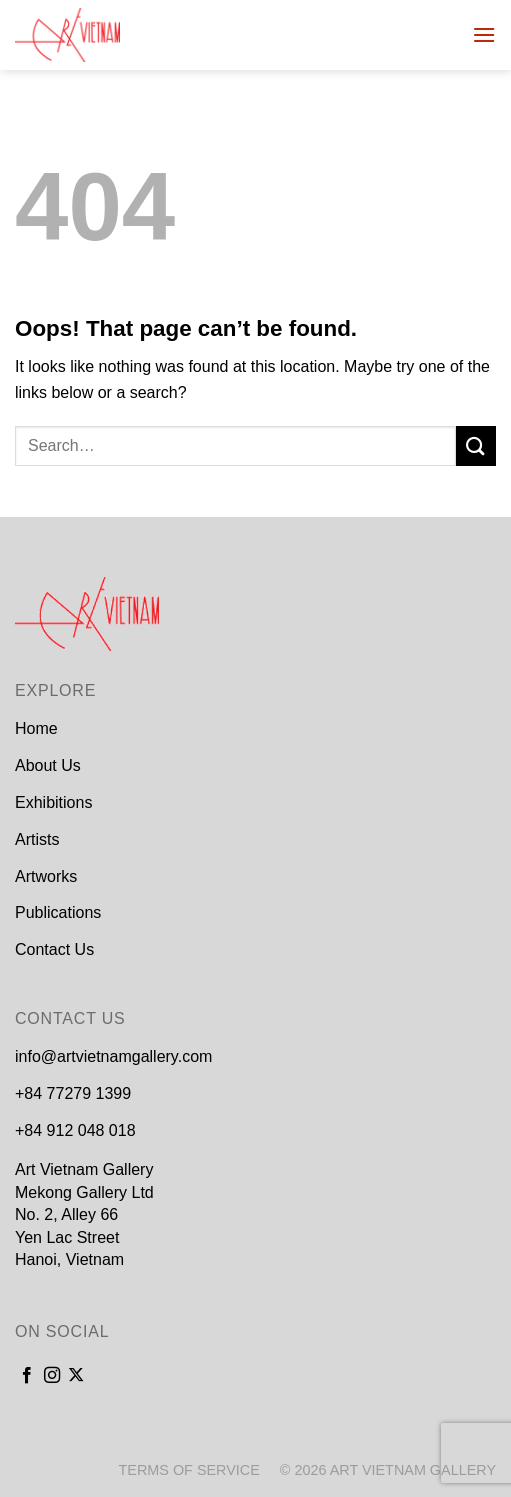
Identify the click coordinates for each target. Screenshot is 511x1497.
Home (36, 728)
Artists (37, 839)
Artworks (46, 876)
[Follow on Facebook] (27, 1376)
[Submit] (476, 445)
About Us (48, 765)
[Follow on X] (76, 1376)
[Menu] (484, 34)
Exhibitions (53, 802)
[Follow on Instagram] (52, 1376)
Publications (58, 912)
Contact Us (54, 949)
